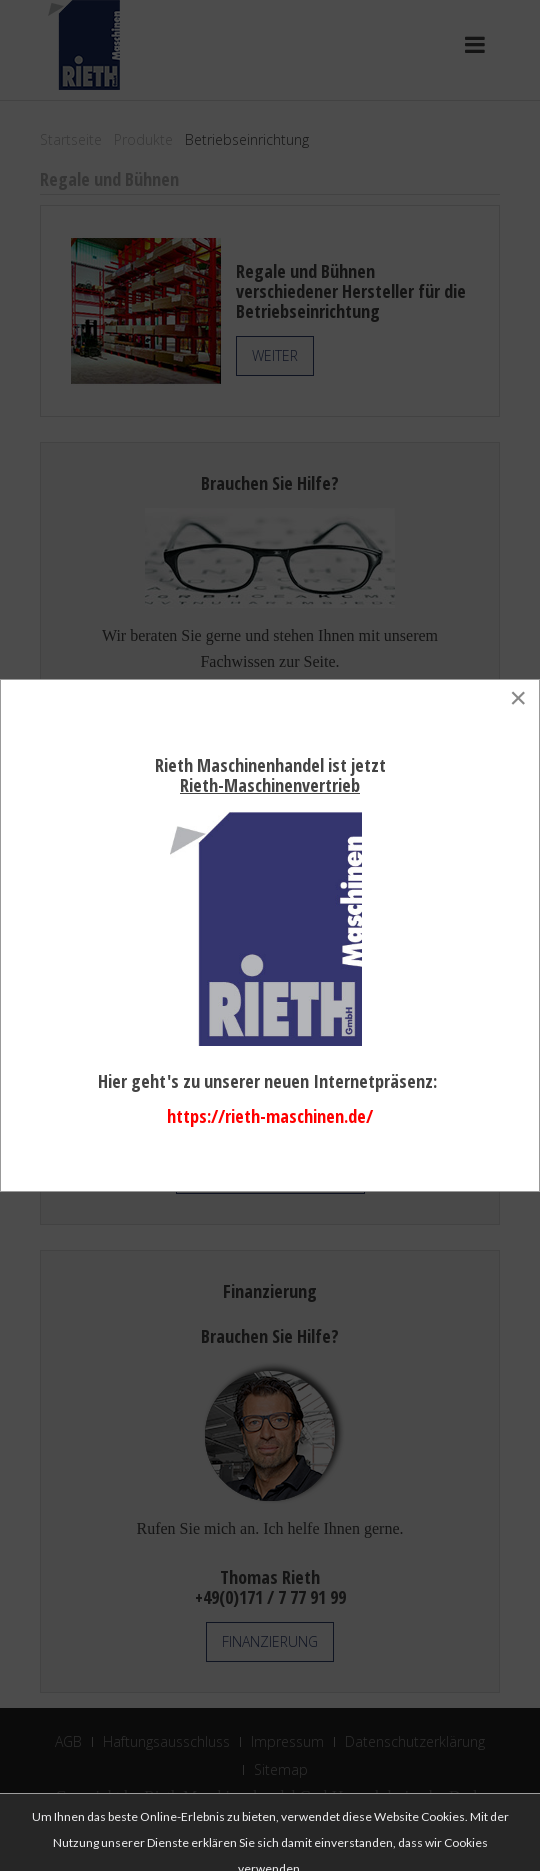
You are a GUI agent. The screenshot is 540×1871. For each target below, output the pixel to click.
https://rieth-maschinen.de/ (270, 1116)
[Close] (518, 698)
